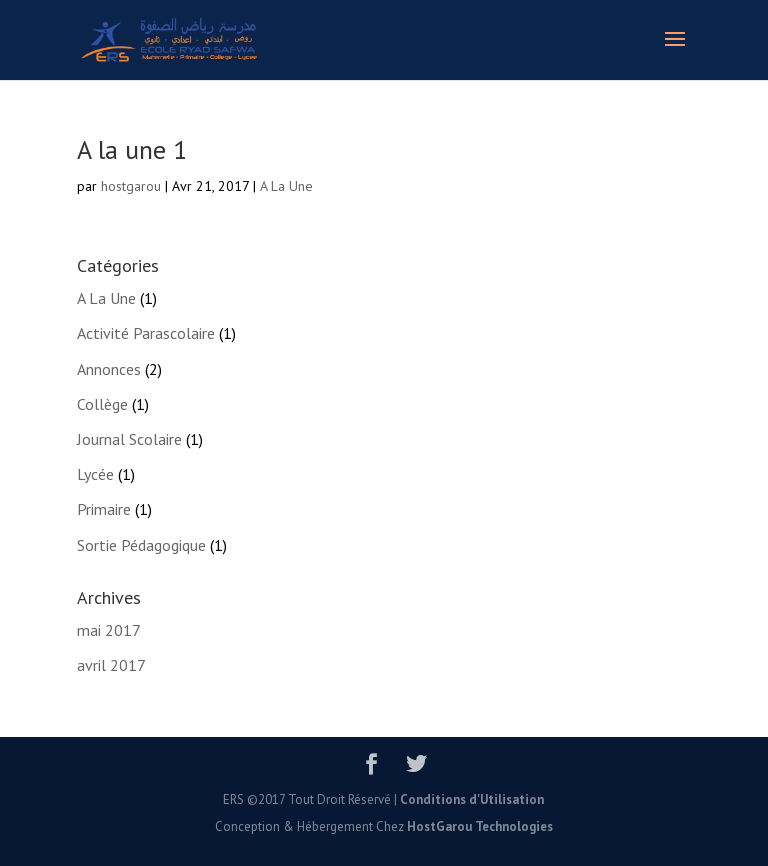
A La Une (286, 186)
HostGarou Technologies (480, 826)
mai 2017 (109, 630)
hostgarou (131, 186)
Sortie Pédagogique (141, 545)
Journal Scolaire (129, 439)
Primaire (104, 509)
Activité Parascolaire (146, 333)
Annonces (109, 369)
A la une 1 (132, 149)
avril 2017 (111, 665)
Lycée (95, 474)
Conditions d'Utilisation (472, 799)
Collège (102, 404)
